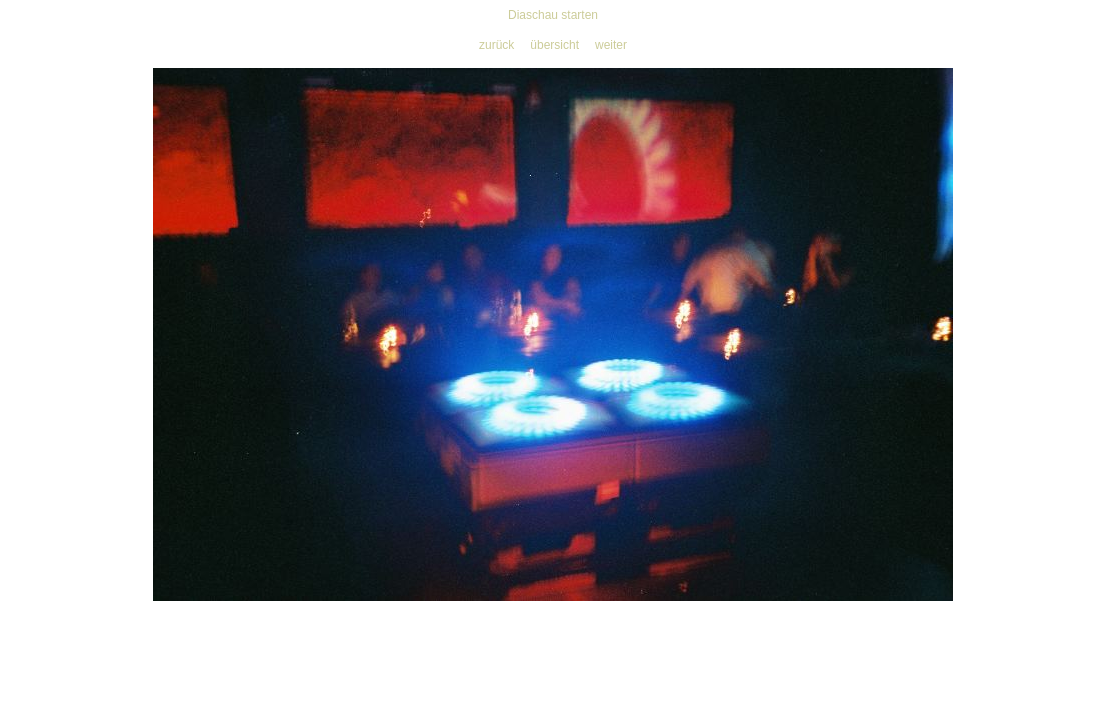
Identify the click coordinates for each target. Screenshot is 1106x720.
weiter (611, 45)
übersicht (554, 45)
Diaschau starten (553, 15)
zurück (496, 45)
